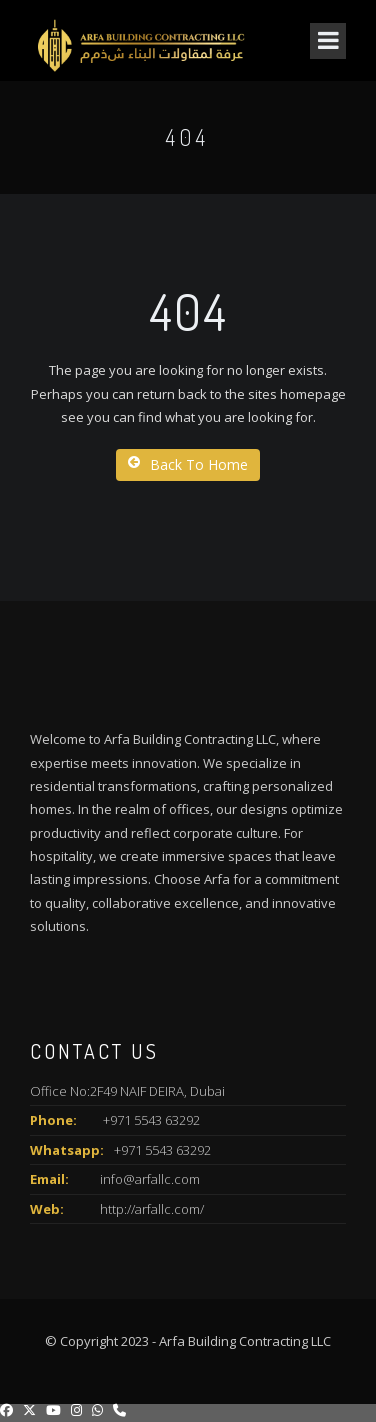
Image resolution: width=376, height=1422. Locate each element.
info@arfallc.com (150, 1179)
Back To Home (188, 464)
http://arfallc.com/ (152, 1209)
